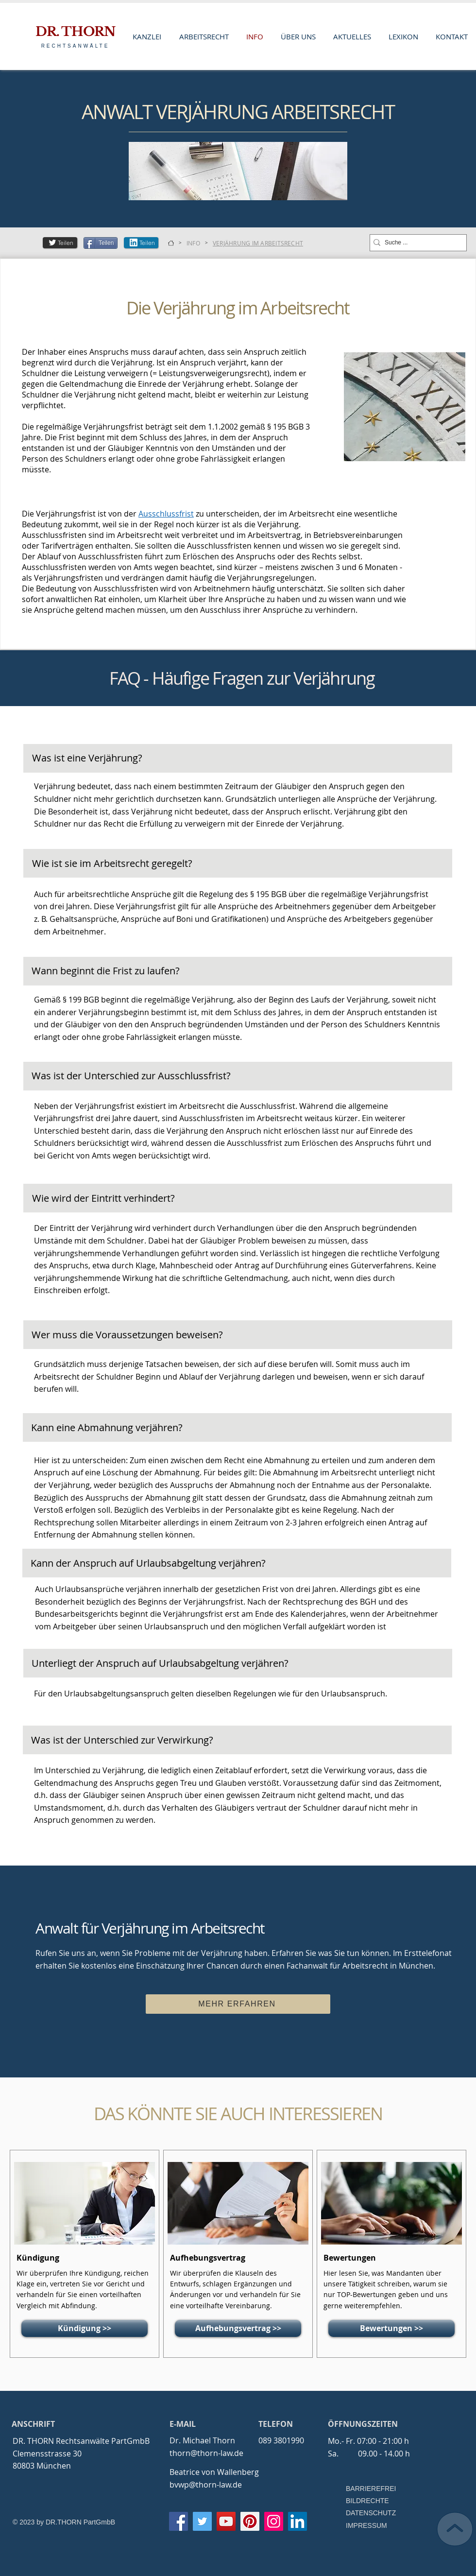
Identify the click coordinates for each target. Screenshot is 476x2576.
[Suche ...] (415, 243)
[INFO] (193, 243)
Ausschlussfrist (166, 513)
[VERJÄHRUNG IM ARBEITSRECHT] (258, 243)
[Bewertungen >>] (391, 2328)
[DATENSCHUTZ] (373, 2513)
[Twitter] (202, 2521)
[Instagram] (273, 2521)
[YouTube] (226, 2521)
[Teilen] (60, 242)
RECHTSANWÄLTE (75, 46)
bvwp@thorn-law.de (206, 2484)
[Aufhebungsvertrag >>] (238, 2328)
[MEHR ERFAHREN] (238, 2004)
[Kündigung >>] (84, 2328)
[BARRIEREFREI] (373, 2489)
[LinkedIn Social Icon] (297, 2521)
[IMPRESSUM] (367, 2526)
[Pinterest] (249, 2521)
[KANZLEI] (171, 243)
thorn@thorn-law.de (206, 2453)
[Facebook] (178, 2521)
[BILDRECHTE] (373, 2501)
